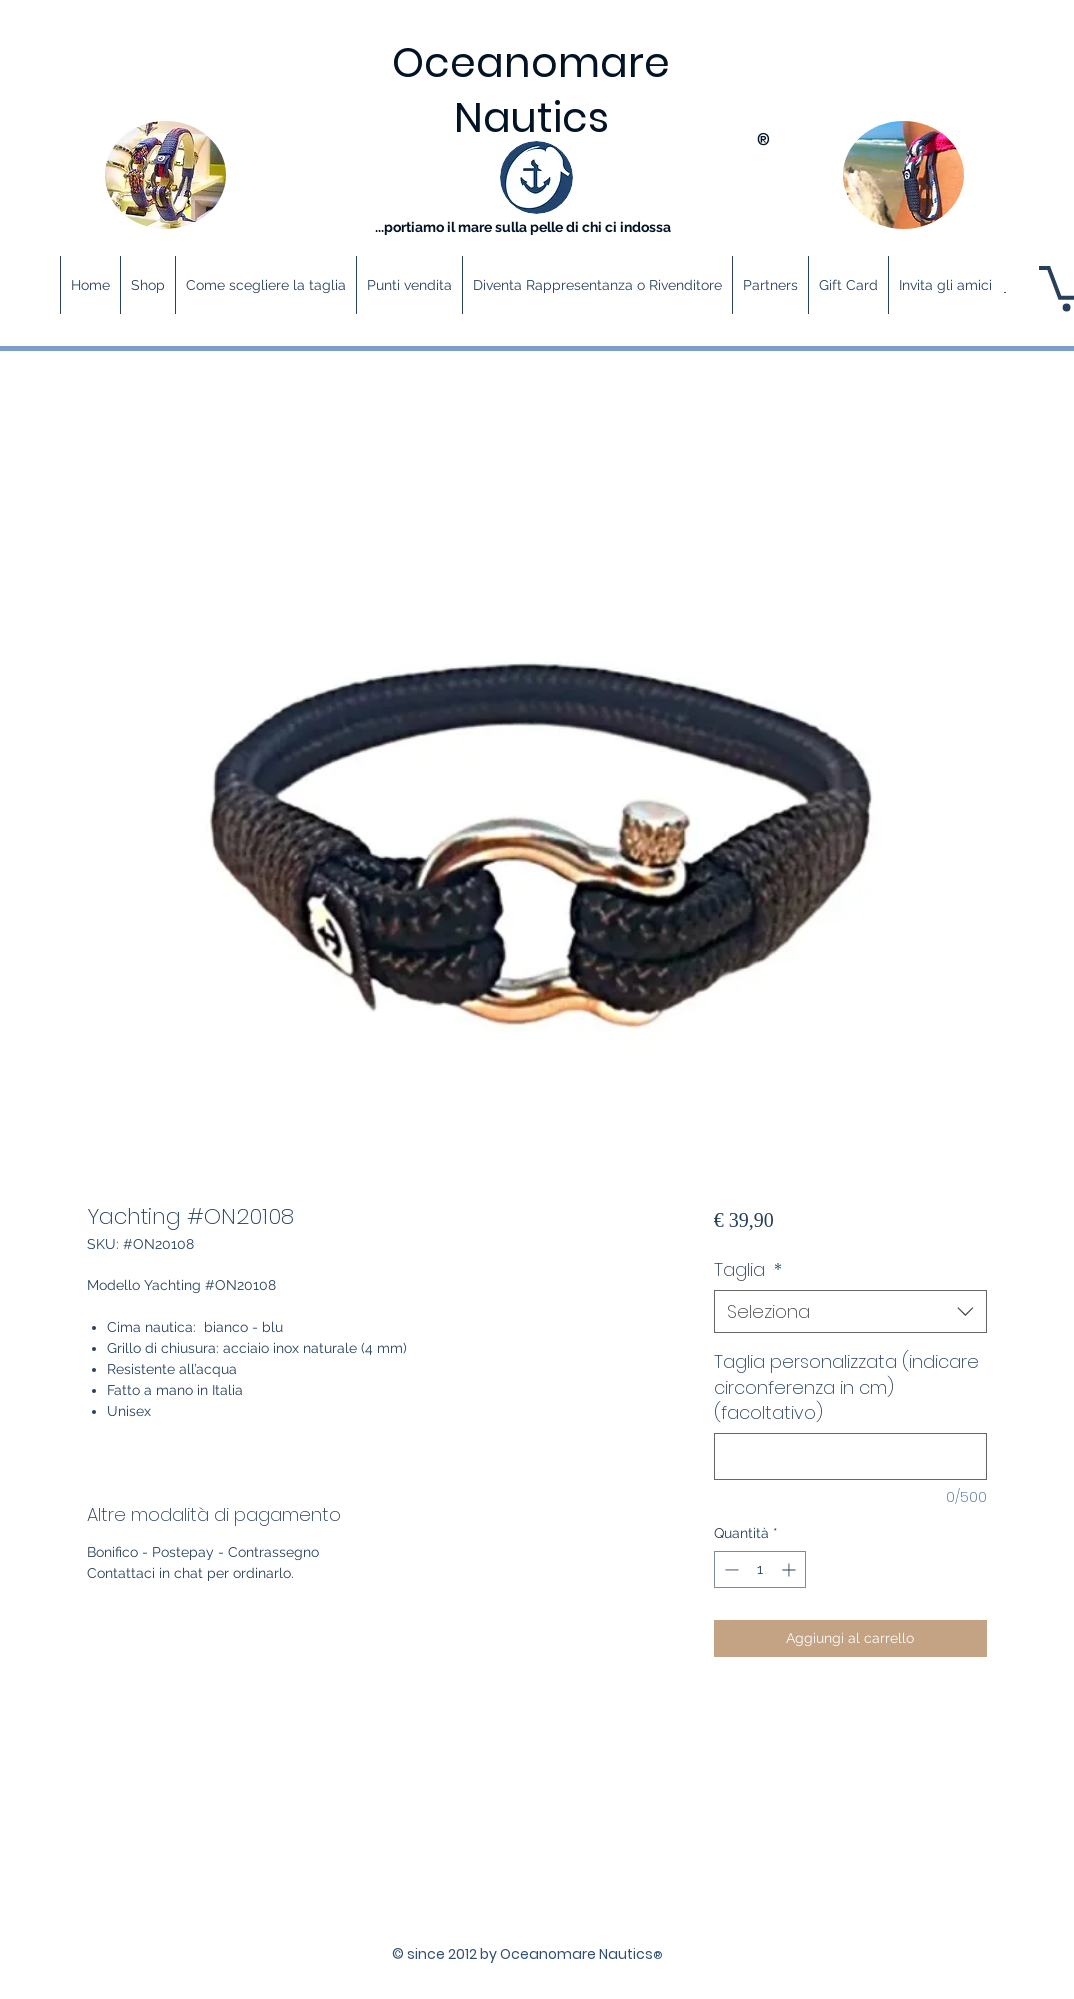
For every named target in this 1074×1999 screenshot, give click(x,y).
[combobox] (850, 1311)
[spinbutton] (760, 1569)
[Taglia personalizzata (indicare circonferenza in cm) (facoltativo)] (850, 1456)
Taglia (748, 1269)
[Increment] (790, 1569)
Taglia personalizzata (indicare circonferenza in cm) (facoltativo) (846, 1386)
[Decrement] (729, 1569)
